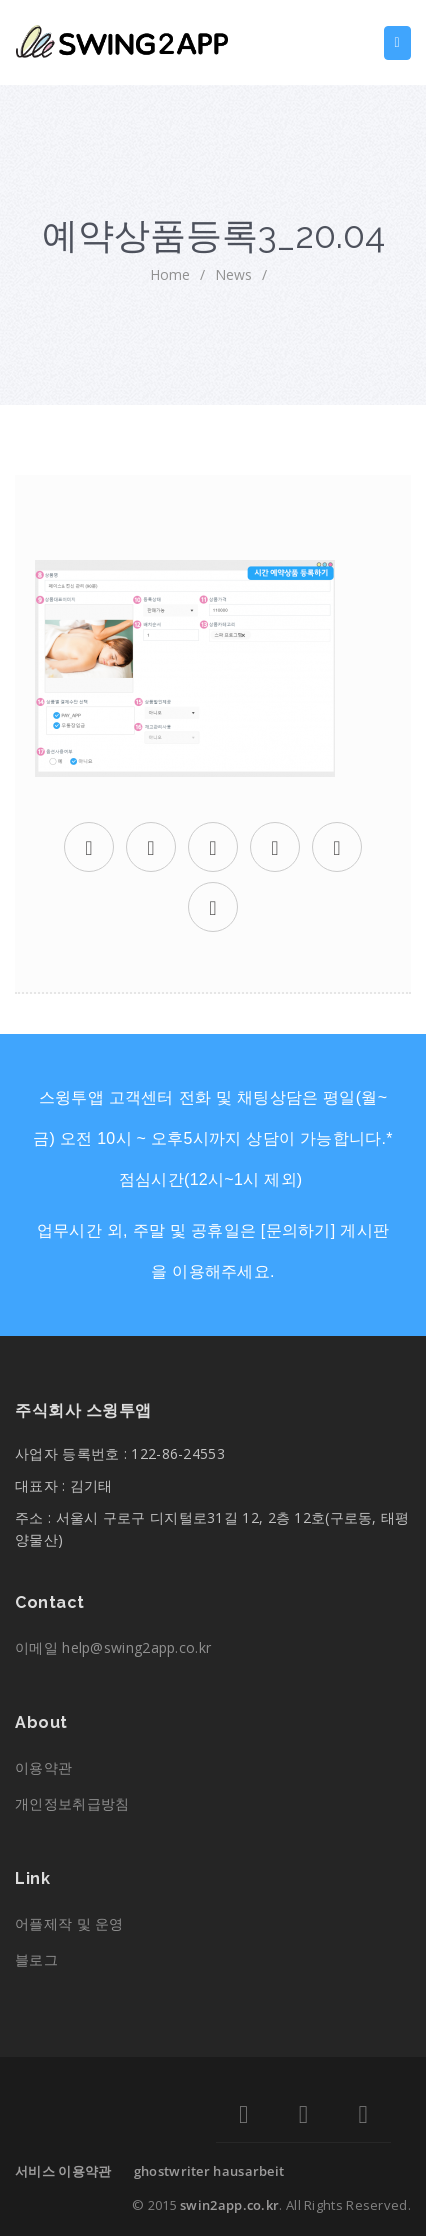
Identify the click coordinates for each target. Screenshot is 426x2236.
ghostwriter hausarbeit (209, 2171)
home (170, 274)
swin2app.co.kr (229, 2205)
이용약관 (43, 1767)
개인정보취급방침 (72, 1803)
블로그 (36, 1959)
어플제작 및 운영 (69, 1923)
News (233, 274)
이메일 (113, 1647)
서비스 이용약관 (63, 2171)
